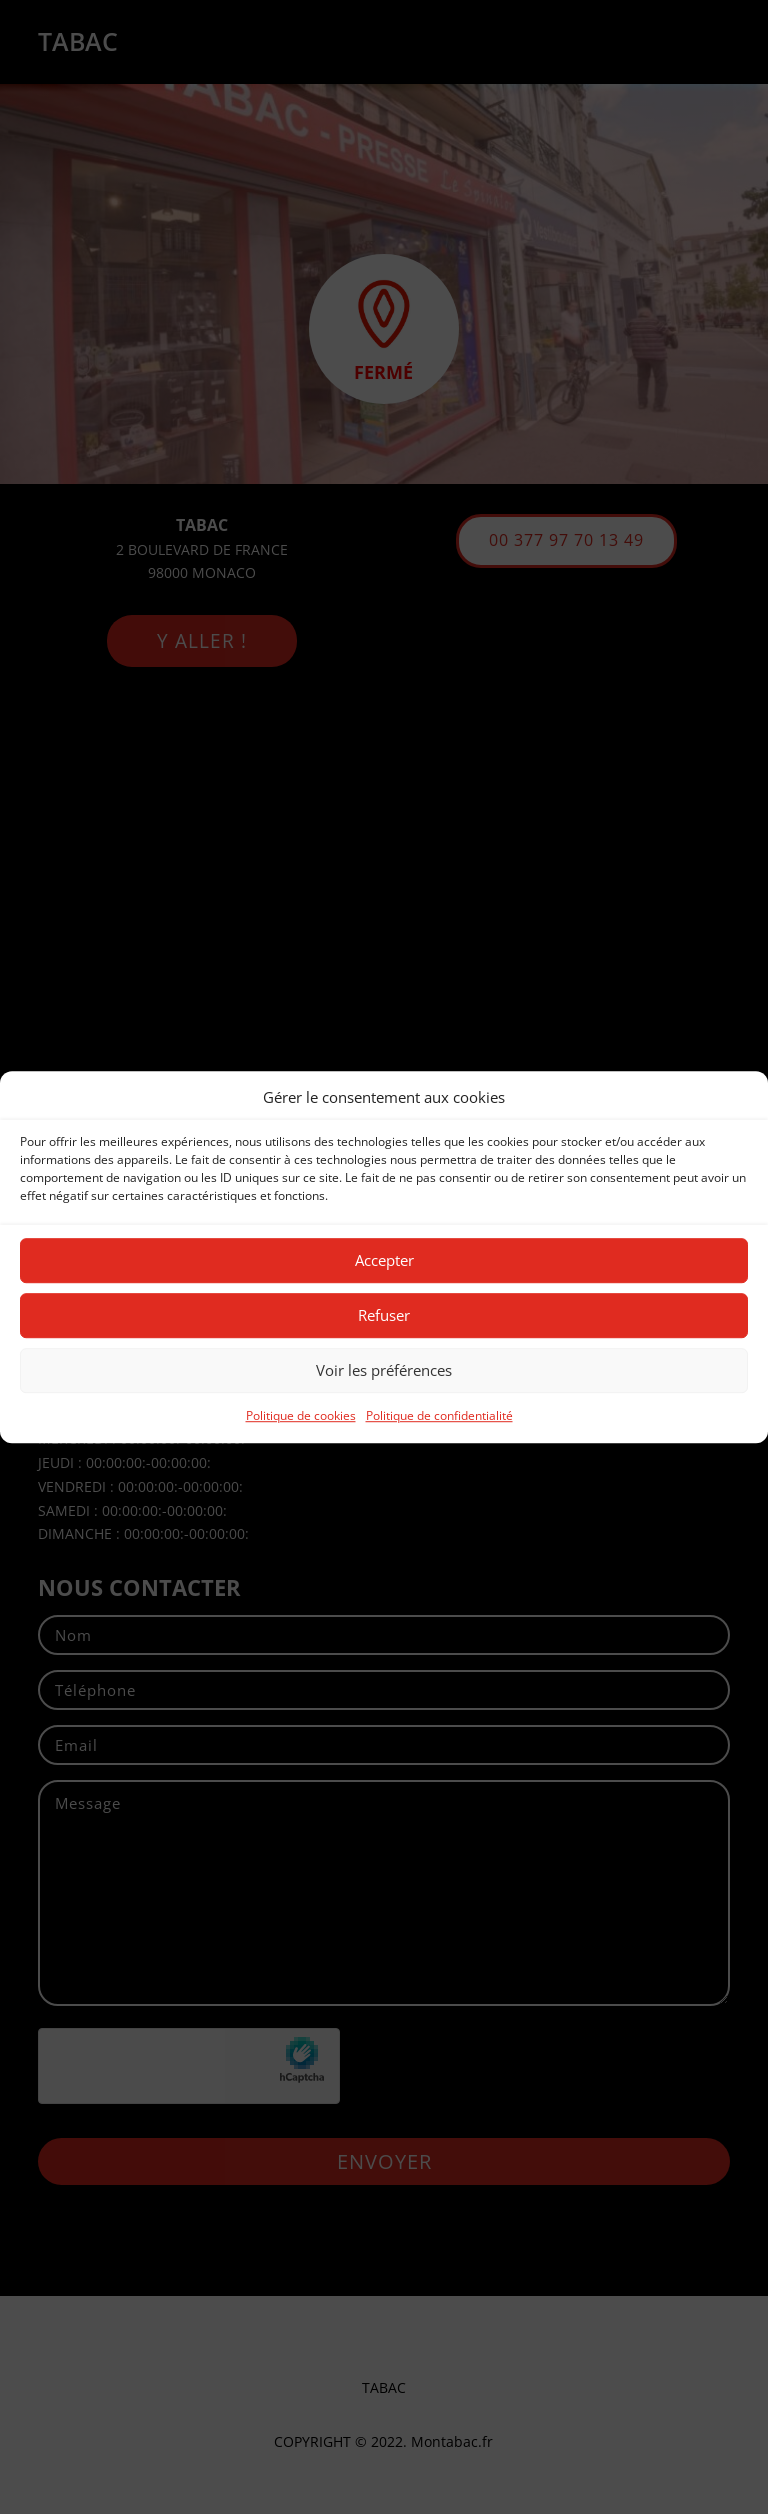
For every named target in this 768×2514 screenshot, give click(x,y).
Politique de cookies (301, 1415)
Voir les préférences (384, 1371)
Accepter (384, 1261)
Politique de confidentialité (439, 1415)
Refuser (384, 1316)
